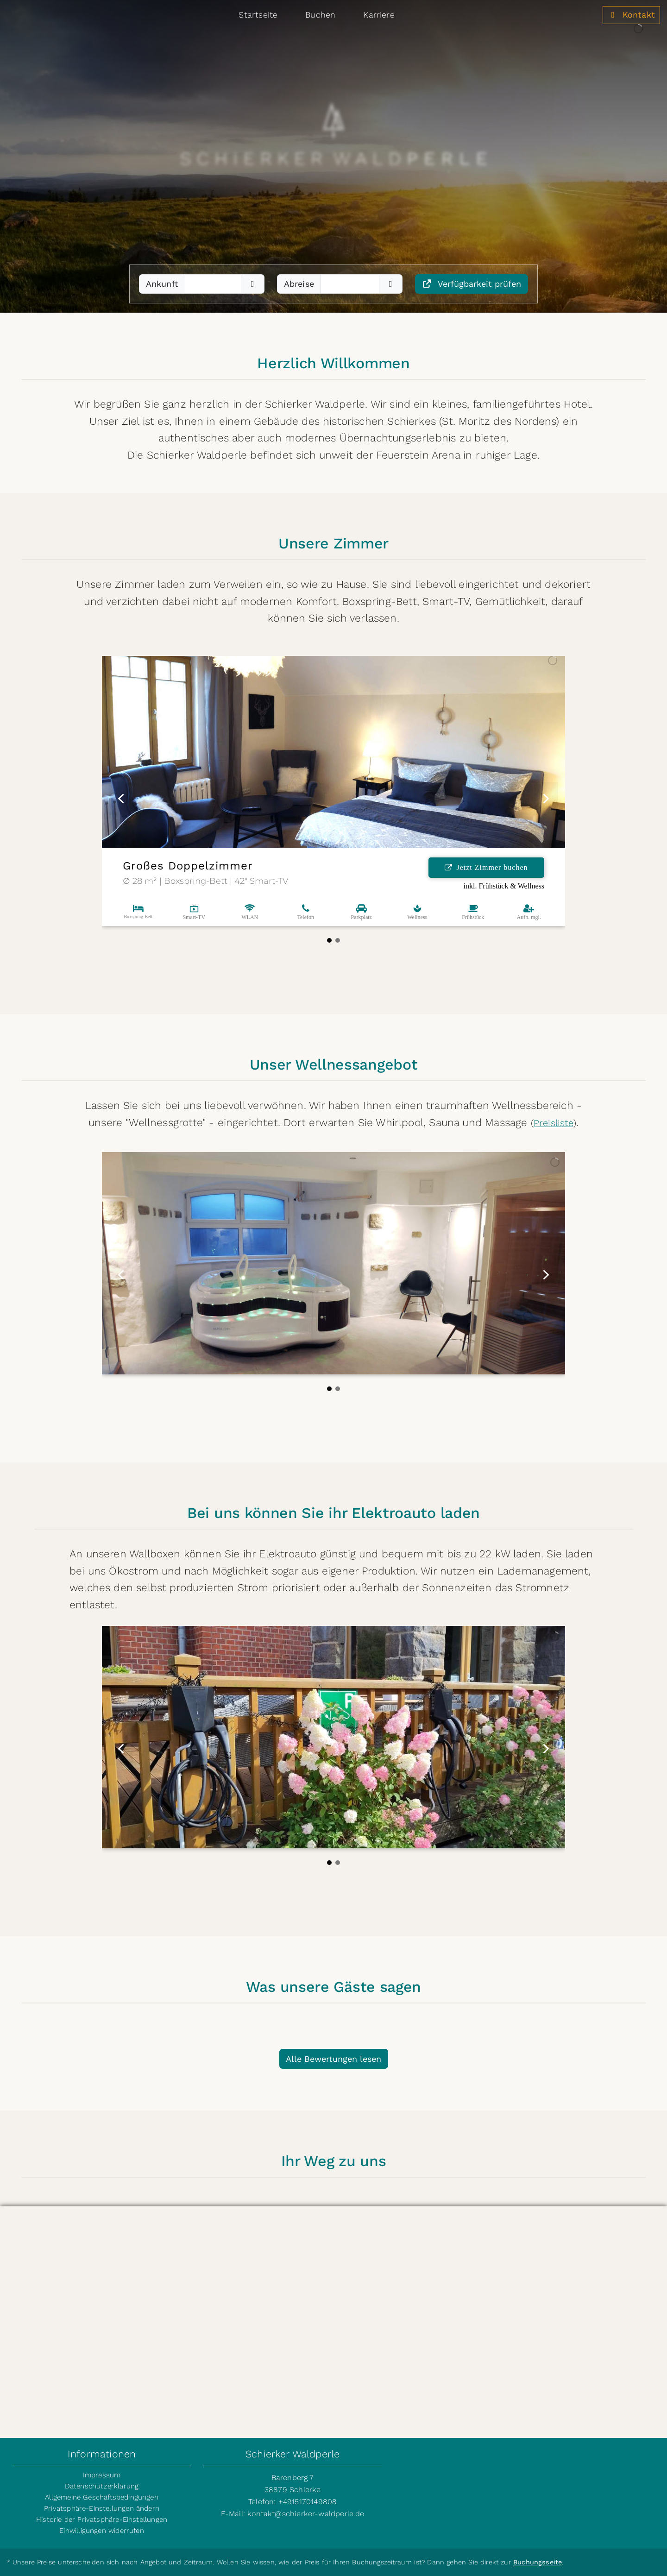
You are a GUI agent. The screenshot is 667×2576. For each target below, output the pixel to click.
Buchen (320, 14)
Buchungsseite (537, 2562)
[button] (121, 798)
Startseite (258, 14)
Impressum (102, 2475)
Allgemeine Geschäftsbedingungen (101, 2497)
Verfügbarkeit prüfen (472, 284)
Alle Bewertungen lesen (333, 2059)
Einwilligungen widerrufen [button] (101, 2530)
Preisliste (553, 1122)
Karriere (378, 14)
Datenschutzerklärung (102, 2486)
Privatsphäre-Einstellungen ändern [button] (101, 2508)
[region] (333, 156)
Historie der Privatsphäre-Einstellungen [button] (101, 2519)
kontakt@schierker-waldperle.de (305, 2513)
